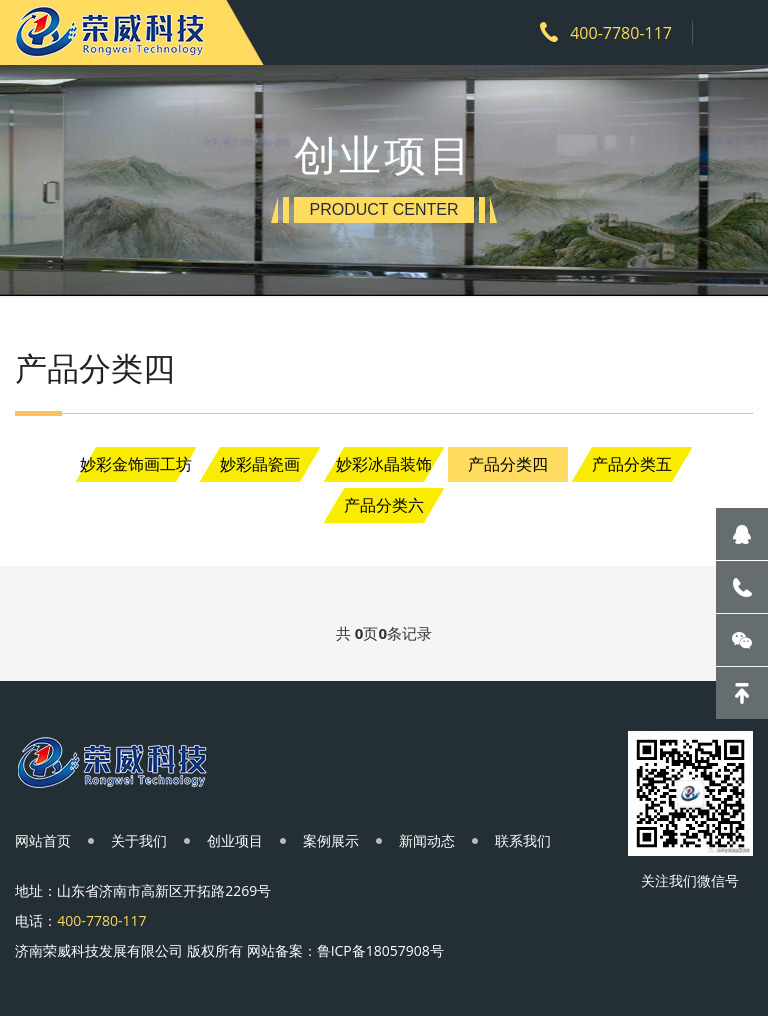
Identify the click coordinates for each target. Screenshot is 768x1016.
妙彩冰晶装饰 (384, 464)
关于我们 (139, 840)
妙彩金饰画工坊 (136, 464)
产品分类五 (632, 464)
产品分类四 (508, 464)
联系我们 (523, 840)
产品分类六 (384, 505)
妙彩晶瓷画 (260, 464)
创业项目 (235, 840)
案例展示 (331, 840)
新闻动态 (427, 840)
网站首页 (43, 840)
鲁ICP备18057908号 (380, 950)
